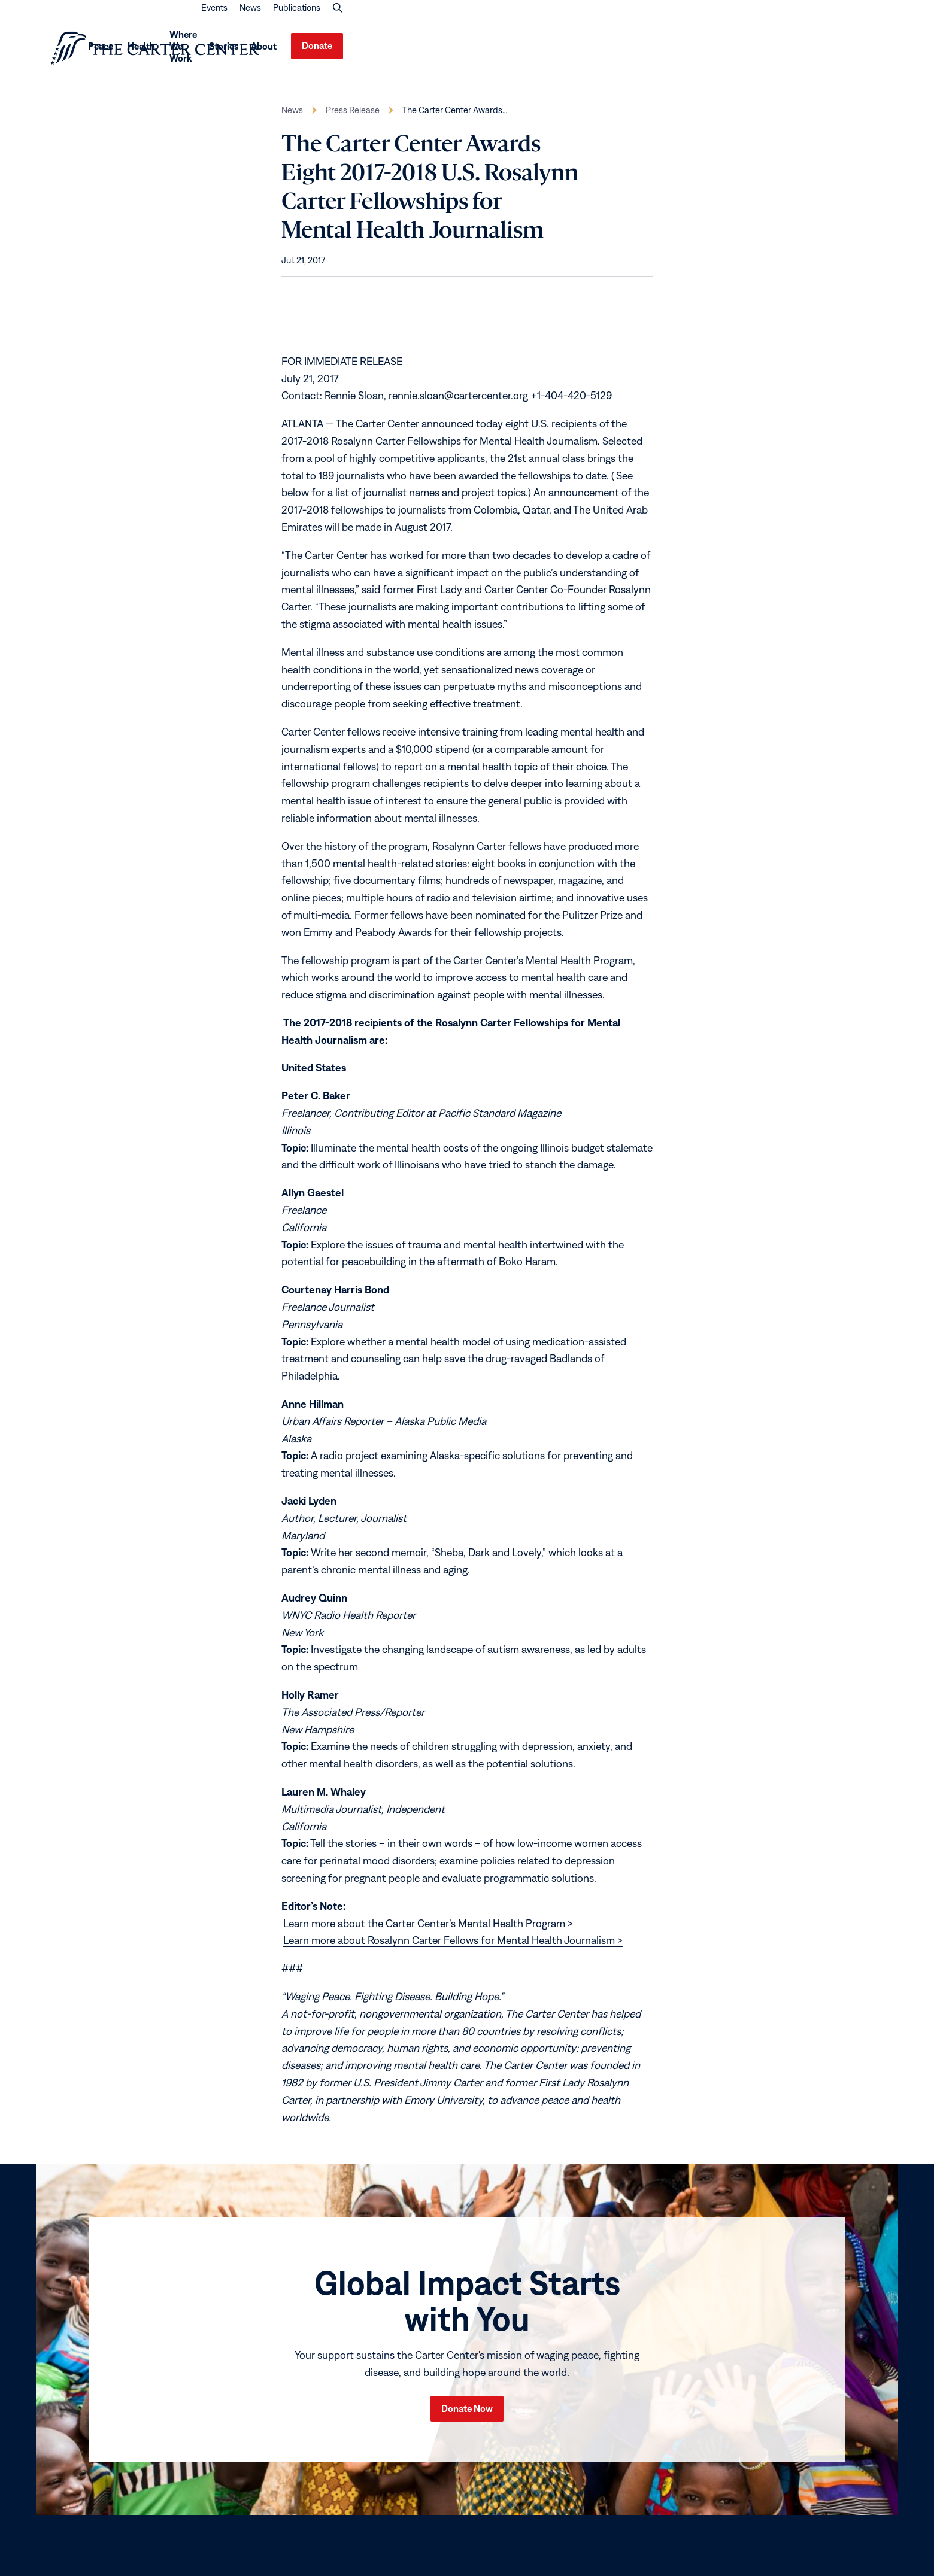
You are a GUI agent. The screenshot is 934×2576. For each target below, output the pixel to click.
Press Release (353, 118)
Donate (857, 49)
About (796, 50)
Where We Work (696, 50)
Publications (837, 20)
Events (755, 20)
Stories (756, 50)
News (791, 20)
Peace (577, 50)
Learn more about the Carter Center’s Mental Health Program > (428, 1931)
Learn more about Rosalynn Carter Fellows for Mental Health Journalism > (453, 1948)
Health (626, 50)
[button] (878, 20)
